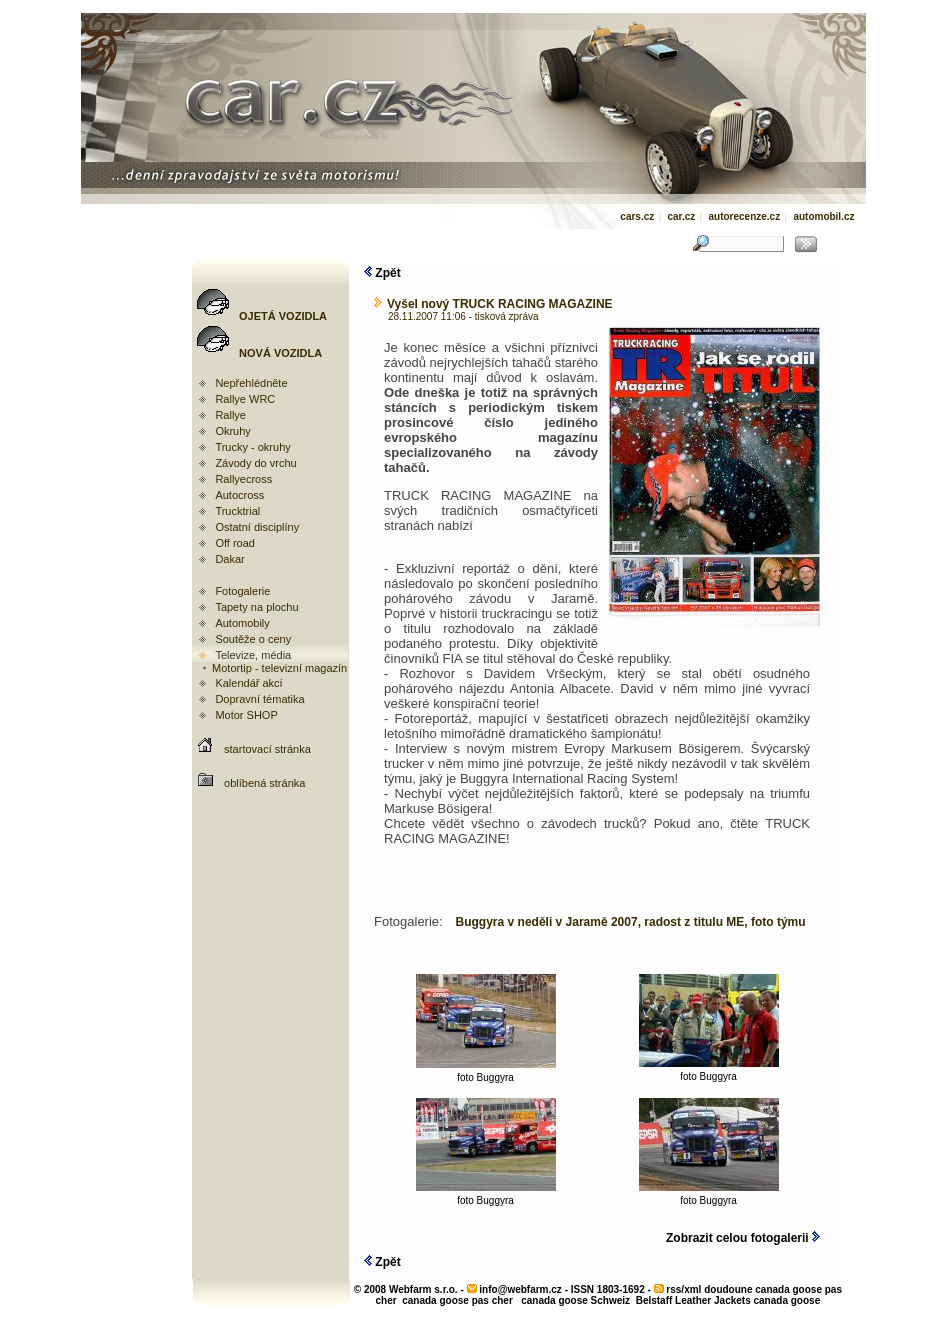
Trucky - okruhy (252, 447)
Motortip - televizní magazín (273, 668)
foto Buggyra (486, 1073)
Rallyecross (243, 479)
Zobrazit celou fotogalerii (743, 1238)
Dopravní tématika (259, 699)
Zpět (382, 273)
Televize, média (253, 655)
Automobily (242, 623)
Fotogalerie (242, 591)
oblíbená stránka (264, 783)
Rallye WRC (245, 399)
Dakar (229, 559)
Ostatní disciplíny (257, 527)
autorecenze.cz (744, 216)
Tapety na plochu (256, 607)
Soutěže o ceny (253, 639)
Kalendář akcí (248, 683)
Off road (235, 543)
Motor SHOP (246, 715)
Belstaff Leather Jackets (693, 1300)
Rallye (230, 415)
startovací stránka (267, 749)
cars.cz (637, 216)
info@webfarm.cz (520, 1289)
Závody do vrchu (255, 463)
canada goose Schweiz (575, 1300)
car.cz (681, 216)
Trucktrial (237, 511)
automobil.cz (823, 216)
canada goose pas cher (457, 1300)
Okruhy (232, 431)
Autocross (239, 495)
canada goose (787, 1300)
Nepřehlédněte (251, 383)
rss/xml (683, 1289)
